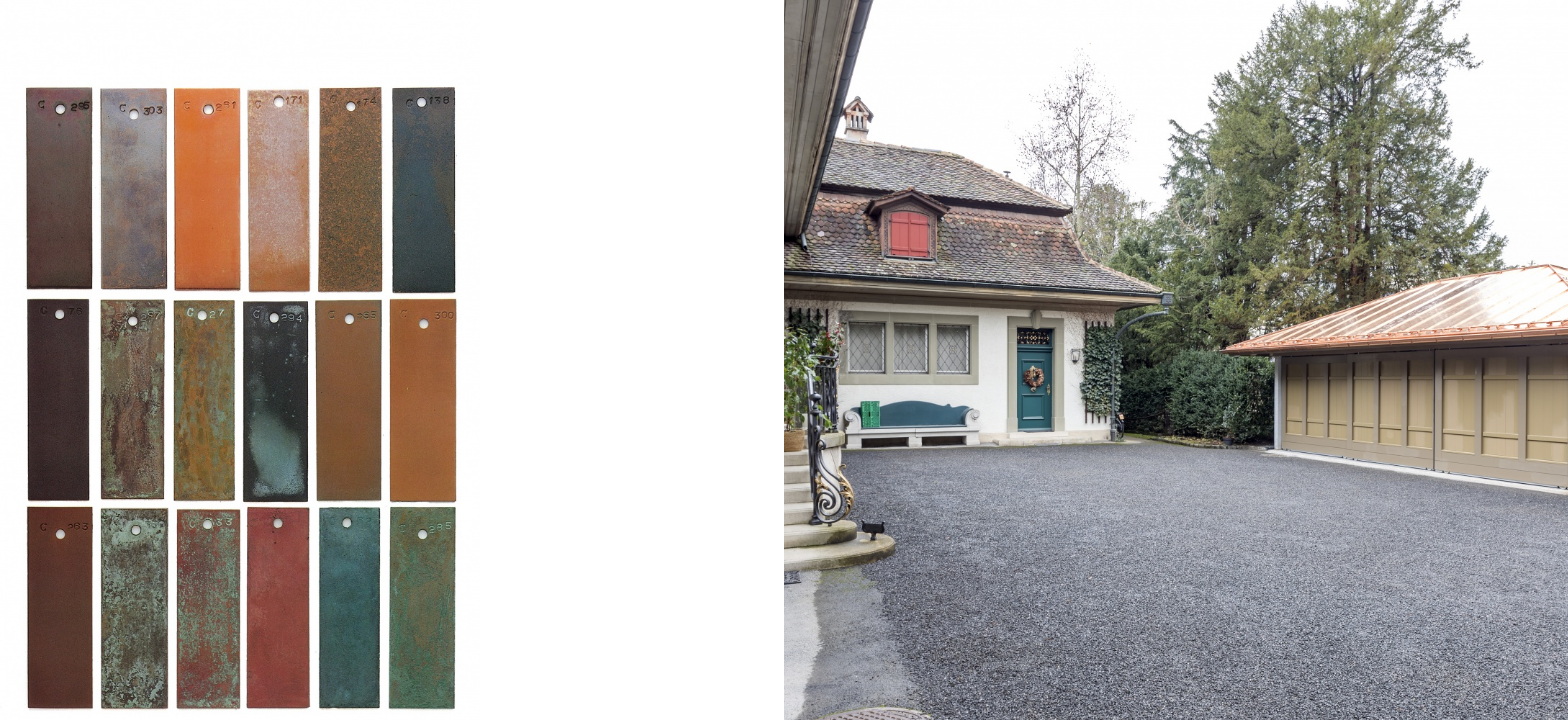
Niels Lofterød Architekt (126, 41)
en (1526, 41)
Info (1479, 41)
